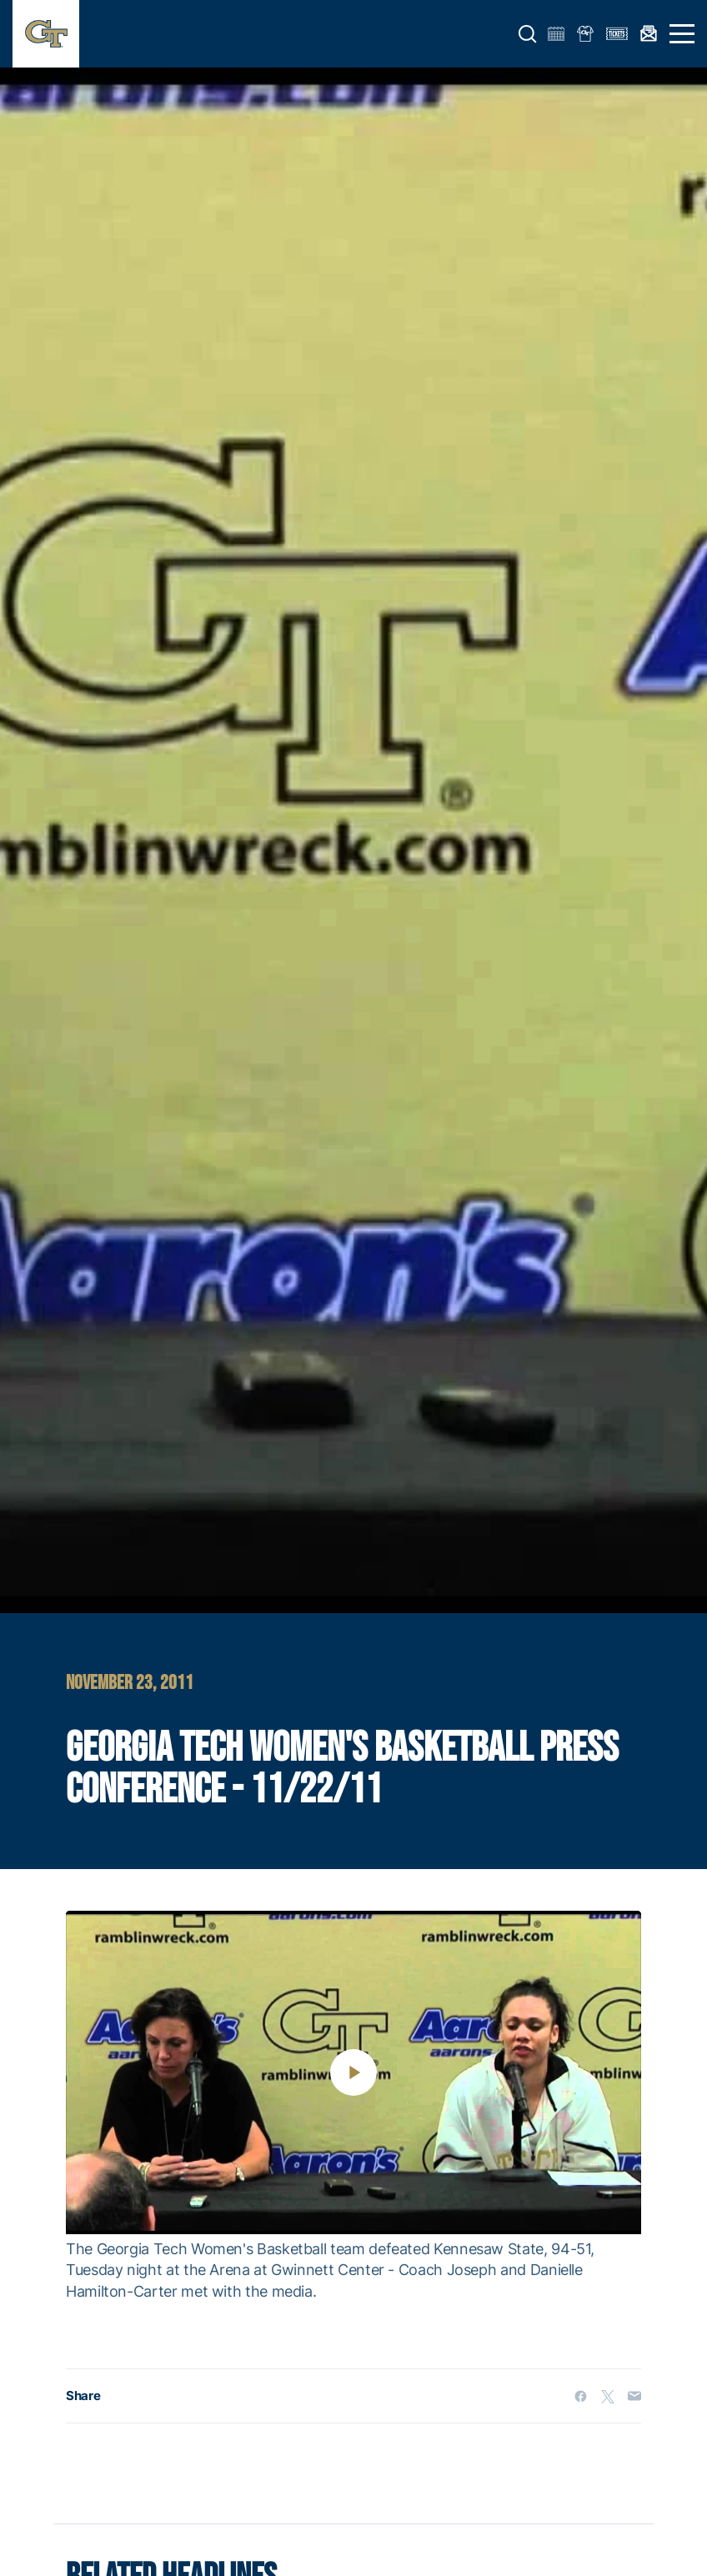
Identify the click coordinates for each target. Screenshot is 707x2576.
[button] (527, 34)
